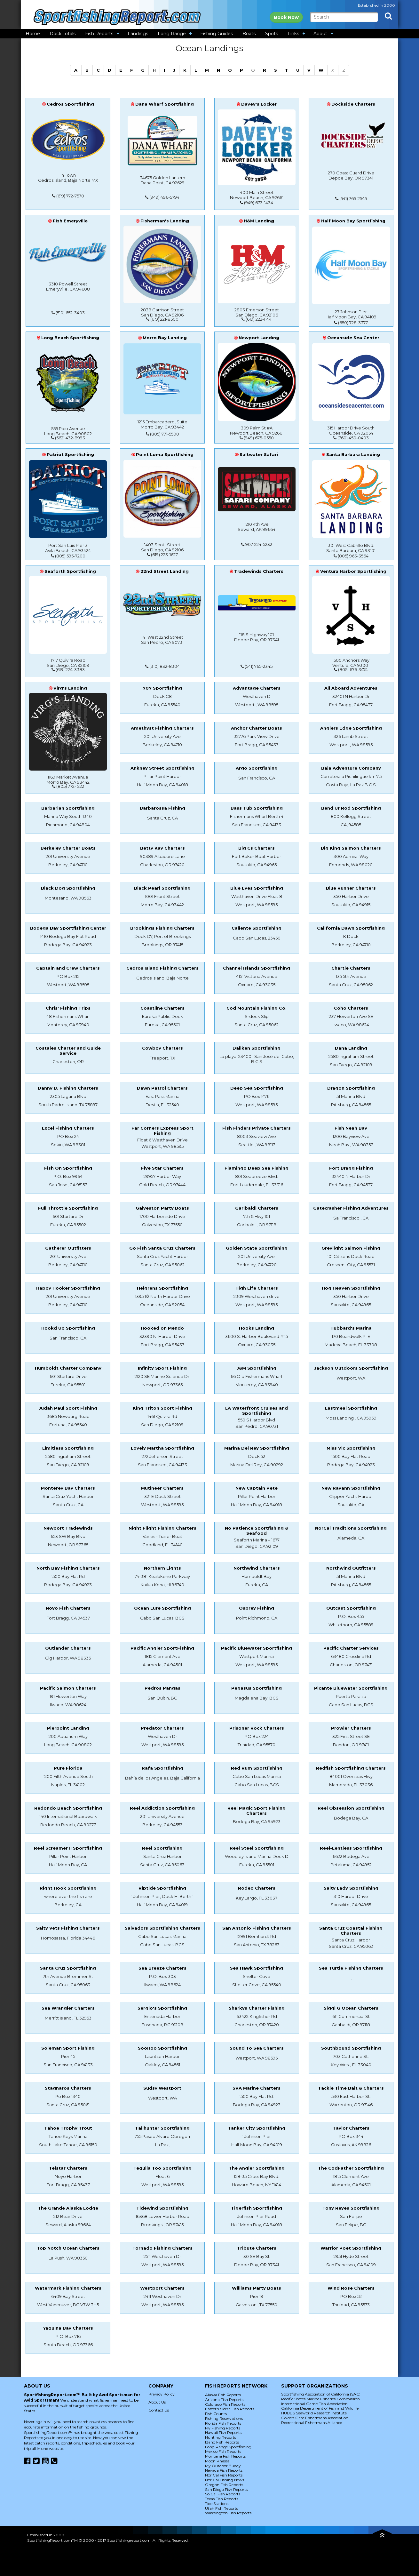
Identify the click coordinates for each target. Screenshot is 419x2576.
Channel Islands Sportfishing (256, 968)
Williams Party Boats (256, 2288)
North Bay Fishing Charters (68, 1568)
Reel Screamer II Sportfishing (68, 1848)
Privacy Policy (161, 2394)
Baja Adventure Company (351, 768)
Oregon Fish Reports (224, 2484)
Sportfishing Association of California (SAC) (320, 2394)
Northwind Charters (256, 1568)
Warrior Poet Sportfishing (350, 2248)
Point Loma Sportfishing (165, 454)
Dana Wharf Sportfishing (164, 104)
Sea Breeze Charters (162, 1968)
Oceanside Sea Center (353, 337)
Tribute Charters (256, 2248)
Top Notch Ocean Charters (68, 2248)
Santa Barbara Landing (353, 454)
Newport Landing (259, 337)
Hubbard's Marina (351, 1328)
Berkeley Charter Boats (68, 848)
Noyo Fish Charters (68, 1608)
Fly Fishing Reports (222, 2428)
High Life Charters (256, 1288)
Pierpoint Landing (68, 1728)
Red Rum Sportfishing (256, 1768)
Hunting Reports (220, 2437)
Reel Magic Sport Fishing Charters (256, 1810)
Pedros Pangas (162, 1688)
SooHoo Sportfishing (162, 2048)
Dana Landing (351, 1048)
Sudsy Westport (162, 2088)
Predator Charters (162, 1728)
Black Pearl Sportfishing (162, 888)
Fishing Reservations (224, 2418)
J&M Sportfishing (256, 1368)
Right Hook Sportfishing (68, 1888)
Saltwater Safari (259, 454)
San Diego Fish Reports (226, 2489)
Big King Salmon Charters (351, 848)
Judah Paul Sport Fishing (68, 1408)
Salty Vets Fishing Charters (68, 1928)
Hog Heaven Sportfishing (351, 1288)
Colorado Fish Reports (225, 2404)
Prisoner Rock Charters (256, 1728)
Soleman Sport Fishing (68, 2048)
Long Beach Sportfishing (70, 337)
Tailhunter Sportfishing (162, 2128)
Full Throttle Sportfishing (68, 1208)
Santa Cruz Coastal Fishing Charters (351, 1930)
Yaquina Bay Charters (68, 2328)
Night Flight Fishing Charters (162, 1528)
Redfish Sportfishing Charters (351, 1768)
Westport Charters (162, 2288)
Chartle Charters (350, 968)
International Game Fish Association (314, 2403)
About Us (157, 2402)
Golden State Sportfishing (257, 1248)
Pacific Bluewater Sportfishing (256, 1648)
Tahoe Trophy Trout (68, 2128)
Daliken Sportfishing (257, 1048)
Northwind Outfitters (351, 1568)
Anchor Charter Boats (256, 728)
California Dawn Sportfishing (351, 928)
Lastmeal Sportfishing (351, 1408)
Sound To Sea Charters (257, 2048)
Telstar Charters (68, 2168)
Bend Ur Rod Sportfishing (351, 808)
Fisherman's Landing (164, 220)
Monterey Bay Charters (68, 1488)
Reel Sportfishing (162, 1848)
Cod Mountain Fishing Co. (256, 1008)
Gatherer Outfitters (68, 1248)
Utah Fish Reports (221, 2508)
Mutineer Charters (162, 1488)
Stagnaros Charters (68, 2088)
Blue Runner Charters (351, 888)
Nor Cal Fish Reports (223, 2475)
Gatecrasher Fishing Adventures (351, 1208)
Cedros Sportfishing (70, 104)
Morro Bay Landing (165, 337)
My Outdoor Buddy (223, 2465)
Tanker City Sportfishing (256, 2128)
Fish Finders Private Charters (256, 1128)
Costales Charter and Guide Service (68, 1050)
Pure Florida (68, 1768)
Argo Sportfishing (257, 768)
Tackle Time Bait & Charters (351, 2088)
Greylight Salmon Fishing (350, 1248)
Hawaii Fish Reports (223, 2432)
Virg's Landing (70, 688)
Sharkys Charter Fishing (257, 2008)
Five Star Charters (162, 1168)
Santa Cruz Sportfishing (68, 1968)
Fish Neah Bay (351, 1128)
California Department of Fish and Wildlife (320, 2408)
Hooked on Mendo (162, 1328)
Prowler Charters (351, 1728)
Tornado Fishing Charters (162, 2248)
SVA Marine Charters (257, 2088)
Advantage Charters (257, 688)
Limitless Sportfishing (68, 1448)
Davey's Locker (259, 104)
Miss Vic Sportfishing (351, 1448)
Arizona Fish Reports (224, 2399)
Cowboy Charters (162, 1048)
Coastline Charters (162, 1008)
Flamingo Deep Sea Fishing (257, 1168)
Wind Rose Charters (351, 2288)
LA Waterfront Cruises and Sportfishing (256, 1410)
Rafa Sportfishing (162, 1768)
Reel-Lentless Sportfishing (351, 1848)
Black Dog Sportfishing (68, 888)
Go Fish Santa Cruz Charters (162, 1248)
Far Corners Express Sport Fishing (162, 1130)
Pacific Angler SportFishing (162, 1648)
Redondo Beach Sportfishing (68, 1808)
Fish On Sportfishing (68, 1168)
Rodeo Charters (256, 1888)
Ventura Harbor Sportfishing (353, 571)
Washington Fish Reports (228, 2512)
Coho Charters (351, 1008)
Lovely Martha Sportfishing (162, 1448)
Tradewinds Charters (258, 571)
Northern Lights (162, 1568)
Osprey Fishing (256, 1608)
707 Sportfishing (162, 688)
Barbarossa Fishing (162, 808)
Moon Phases (217, 2461)
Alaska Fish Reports (223, 2394)
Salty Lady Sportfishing (351, 1888)
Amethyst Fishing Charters (162, 728)
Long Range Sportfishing (228, 2446)
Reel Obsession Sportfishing (351, 1808)
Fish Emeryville (70, 220)
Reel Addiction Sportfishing (162, 1808)
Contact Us (158, 2410)
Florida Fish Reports (223, 2423)
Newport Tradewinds (68, 1528)
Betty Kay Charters (162, 848)
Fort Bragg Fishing (351, 1168)
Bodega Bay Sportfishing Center (68, 928)
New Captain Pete (256, 1488)
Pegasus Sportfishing (256, 1688)
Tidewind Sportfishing (162, 2208)
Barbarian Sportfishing (68, 808)
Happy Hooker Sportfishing (68, 1288)
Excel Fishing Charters (68, 1128)
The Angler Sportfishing (257, 2168)
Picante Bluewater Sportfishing (351, 1688)
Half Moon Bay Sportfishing (353, 220)
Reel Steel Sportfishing (257, 1848)
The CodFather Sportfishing (351, 2168)
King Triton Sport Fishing (162, 1408)
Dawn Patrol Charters (162, 1088)
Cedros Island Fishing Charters (162, 968)
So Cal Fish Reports (222, 2494)
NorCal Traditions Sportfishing (351, 1528)
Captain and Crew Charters (68, 968)
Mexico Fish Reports (223, 2451)
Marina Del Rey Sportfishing (256, 1448)
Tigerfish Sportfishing (256, 2208)
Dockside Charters (353, 104)
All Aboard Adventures (350, 688)
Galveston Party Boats (162, 1208)
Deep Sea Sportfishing (256, 1088)
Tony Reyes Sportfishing (351, 2208)
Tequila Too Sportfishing (162, 2168)
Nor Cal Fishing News (224, 2479)
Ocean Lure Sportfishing (162, 1608)
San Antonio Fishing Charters (256, 1928)
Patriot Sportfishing (70, 454)
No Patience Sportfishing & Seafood (256, 1530)
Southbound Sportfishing (351, 2048)
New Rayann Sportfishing (350, 1488)
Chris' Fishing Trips (68, 1008)
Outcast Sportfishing (351, 1608)
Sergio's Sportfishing (162, 2008)
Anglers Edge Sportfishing (351, 728)
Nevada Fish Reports (223, 2470)
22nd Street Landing (164, 571)
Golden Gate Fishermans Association (314, 2417)
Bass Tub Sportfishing (257, 808)
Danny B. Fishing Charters (68, 1088)
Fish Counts (216, 2413)
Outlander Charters (68, 1648)
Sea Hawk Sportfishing (256, 1968)
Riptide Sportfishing (162, 1888)
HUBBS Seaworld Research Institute (314, 2413)
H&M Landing (259, 220)
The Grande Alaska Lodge (68, 2208)
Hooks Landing (256, 1328)
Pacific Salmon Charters (68, 1688)
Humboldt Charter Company (68, 1368)
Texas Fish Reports (221, 2498)
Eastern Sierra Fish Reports (229, 2408)
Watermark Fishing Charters (68, 2288)
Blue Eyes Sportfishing (256, 888)
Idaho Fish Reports (222, 2442)
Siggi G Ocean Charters (351, 2008)
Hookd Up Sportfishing (68, 1328)
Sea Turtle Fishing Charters (351, 1968)
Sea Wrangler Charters (68, 2008)
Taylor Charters (351, 2128)
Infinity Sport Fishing (162, 1368)
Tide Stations (216, 2503)
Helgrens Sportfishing (162, 1288)
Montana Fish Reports (225, 2456)
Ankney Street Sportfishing (162, 768)
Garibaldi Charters (256, 1208)
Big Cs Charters (256, 848)
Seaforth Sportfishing (70, 571)
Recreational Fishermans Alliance (311, 2422)
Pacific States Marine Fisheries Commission (320, 2398)
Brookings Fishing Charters (162, 928)
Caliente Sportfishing (256, 928)
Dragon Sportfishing (351, 1088)
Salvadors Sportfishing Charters (162, 1928)
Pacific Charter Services (351, 1648)
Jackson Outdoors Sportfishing (351, 1368)
